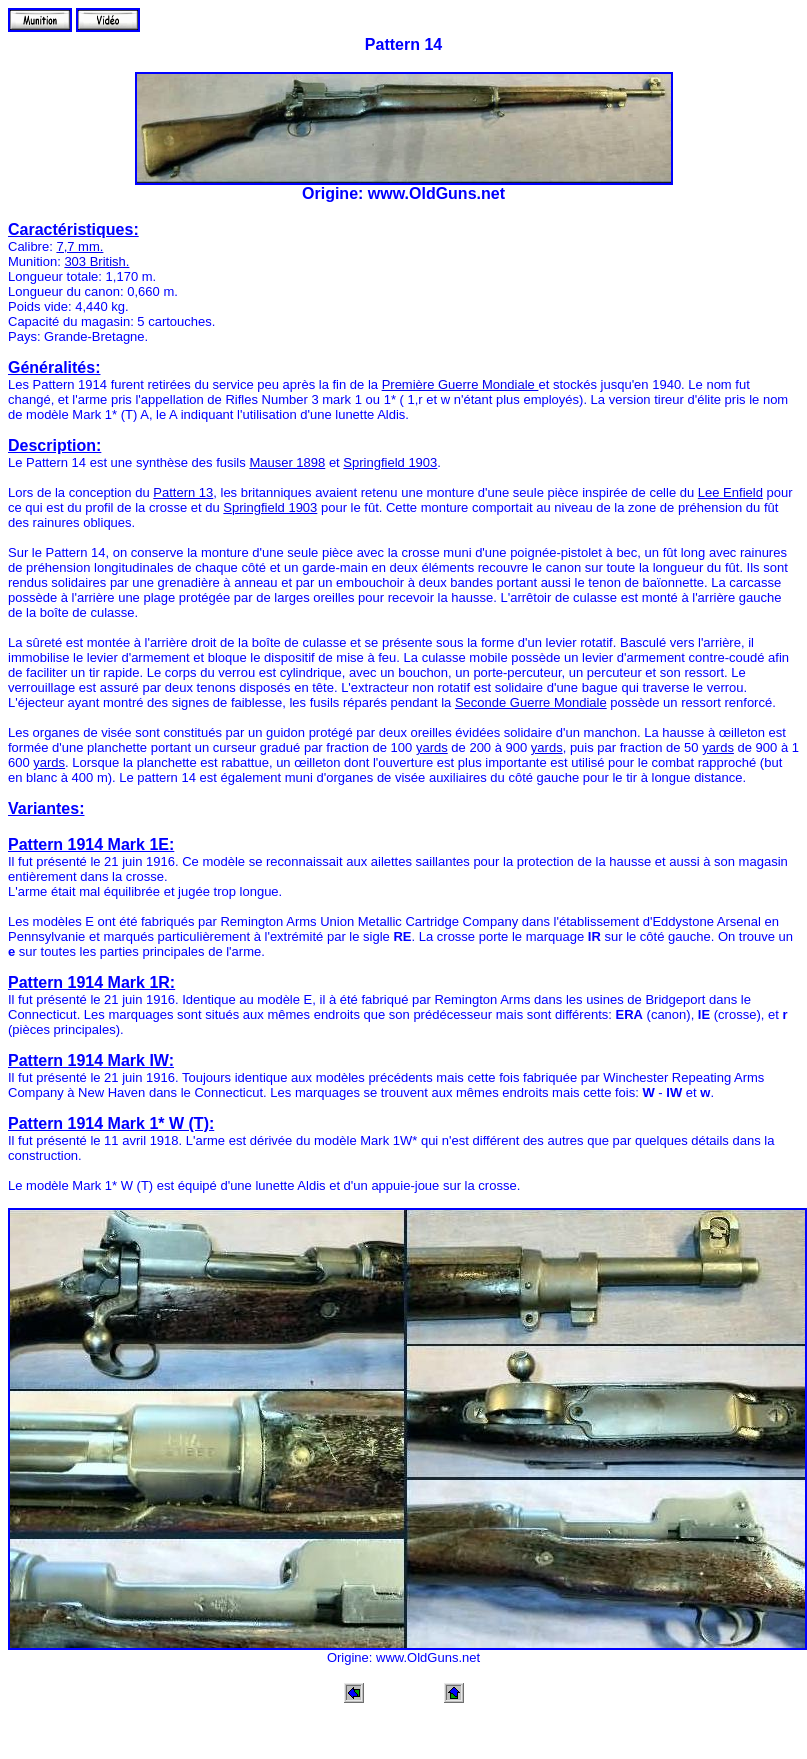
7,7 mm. (79, 246)
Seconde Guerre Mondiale (531, 702)
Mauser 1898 (287, 462)
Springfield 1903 (390, 462)
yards (432, 747)
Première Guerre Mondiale (460, 384)
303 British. (96, 261)
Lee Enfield (730, 492)
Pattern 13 (183, 492)
